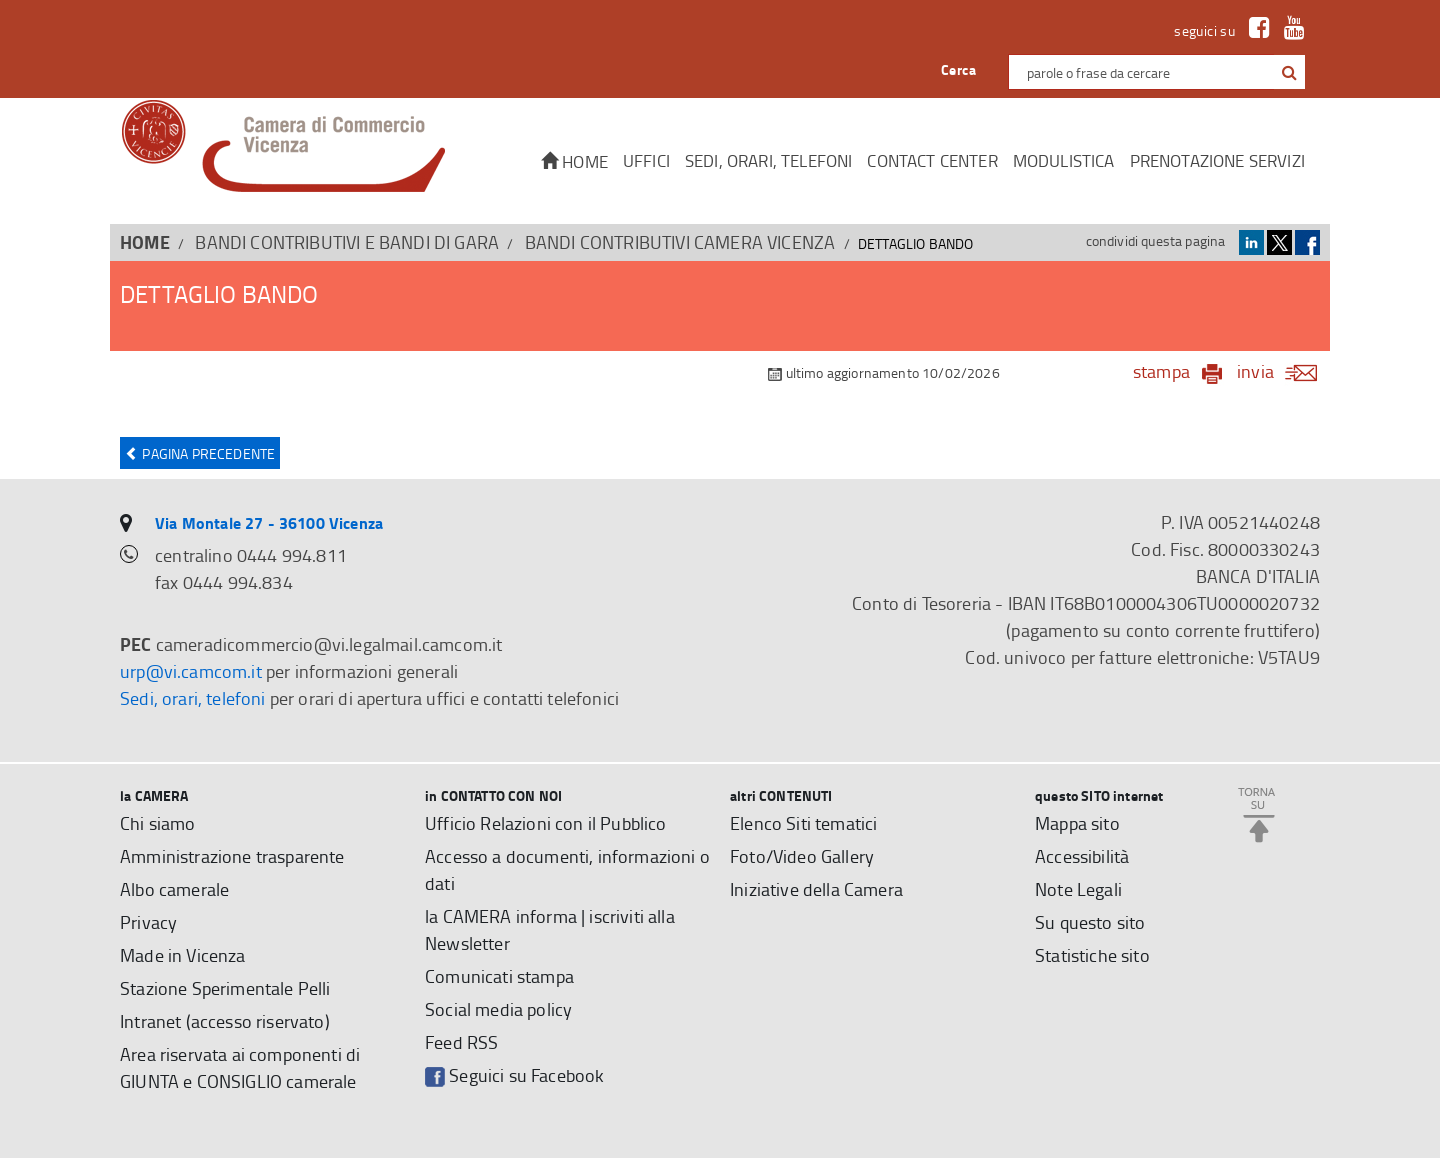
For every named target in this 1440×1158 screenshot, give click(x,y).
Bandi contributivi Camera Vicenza (680, 242)
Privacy (148, 922)
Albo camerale (174, 889)
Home (574, 161)
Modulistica (1064, 160)
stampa (1161, 371)
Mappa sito (1077, 823)
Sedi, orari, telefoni (769, 160)
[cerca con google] (1287, 72)
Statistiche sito (1092, 955)
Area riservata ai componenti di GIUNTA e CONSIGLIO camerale (240, 1067)
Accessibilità (1082, 856)
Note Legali (1078, 889)
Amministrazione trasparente (232, 856)
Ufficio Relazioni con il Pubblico (546, 823)
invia (1283, 371)
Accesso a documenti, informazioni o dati (567, 869)
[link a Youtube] (1289, 30)
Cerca (958, 69)
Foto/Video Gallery (802, 856)
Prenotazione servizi (1217, 160)
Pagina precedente (200, 453)
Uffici (646, 160)
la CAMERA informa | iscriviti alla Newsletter (550, 929)
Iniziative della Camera (816, 889)
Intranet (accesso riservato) (225, 1021)
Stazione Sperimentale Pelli (225, 988)
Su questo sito (1090, 922)
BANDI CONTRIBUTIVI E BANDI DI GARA (347, 242)
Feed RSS (461, 1042)
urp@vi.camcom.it (191, 671)
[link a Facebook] (1254, 30)
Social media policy (498, 1009)
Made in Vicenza (183, 955)
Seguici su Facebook (514, 1075)
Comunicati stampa (499, 976)
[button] (1289, 73)
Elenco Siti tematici (803, 823)
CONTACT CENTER (932, 160)
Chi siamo (158, 823)
